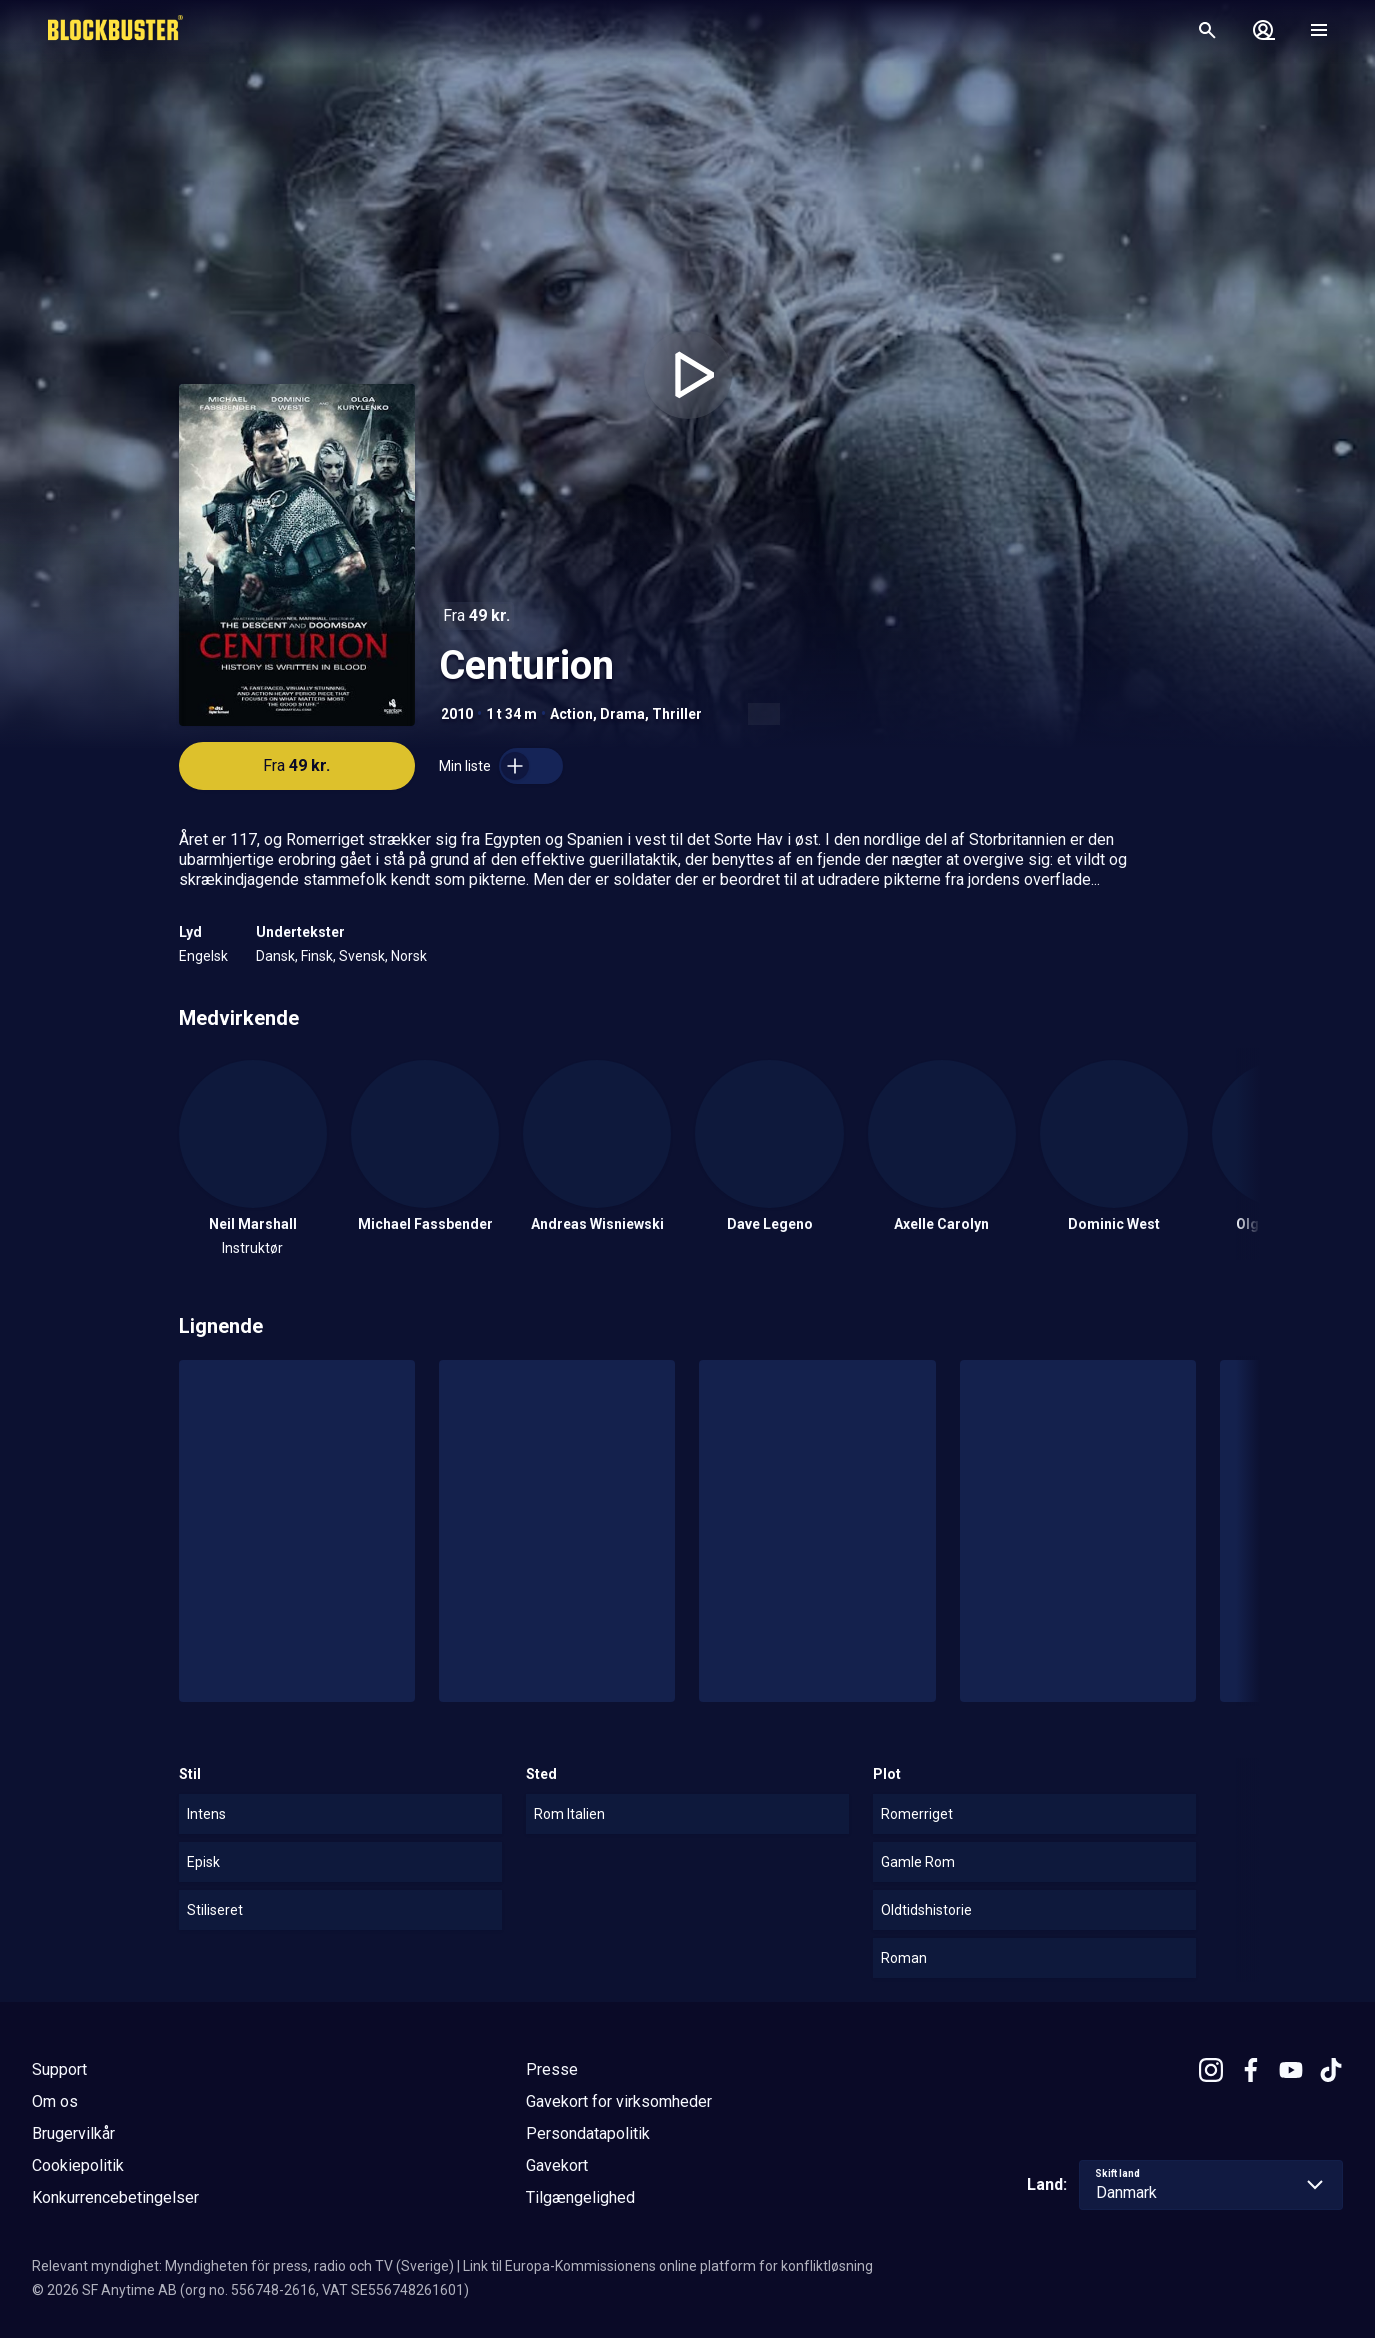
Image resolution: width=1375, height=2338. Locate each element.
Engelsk (203, 956)
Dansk (275, 956)
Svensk (362, 956)
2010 (457, 714)
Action (571, 714)
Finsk (317, 956)
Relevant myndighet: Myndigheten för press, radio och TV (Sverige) (243, 2266)
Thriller (677, 714)
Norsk (409, 956)
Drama (622, 714)
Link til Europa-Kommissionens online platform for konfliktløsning (668, 2266)
